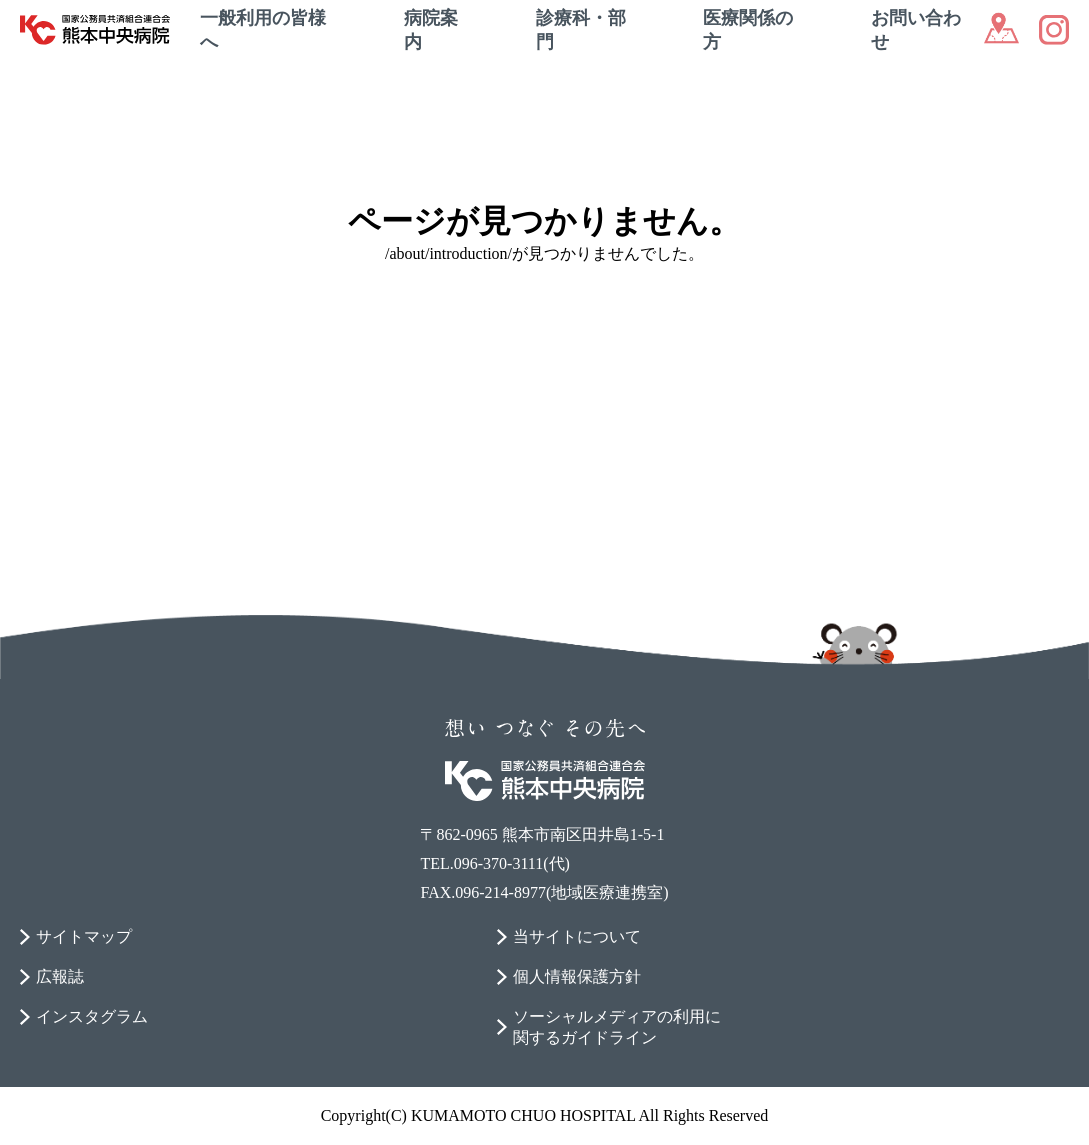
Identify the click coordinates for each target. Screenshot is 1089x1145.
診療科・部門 (581, 30)
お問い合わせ (916, 30)
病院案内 (431, 30)
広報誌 (60, 976)
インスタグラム (92, 1016)
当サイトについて (577, 936)
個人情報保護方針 (577, 976)
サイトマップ (84, 936)
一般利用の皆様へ (263, 30)
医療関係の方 (748, 30)
